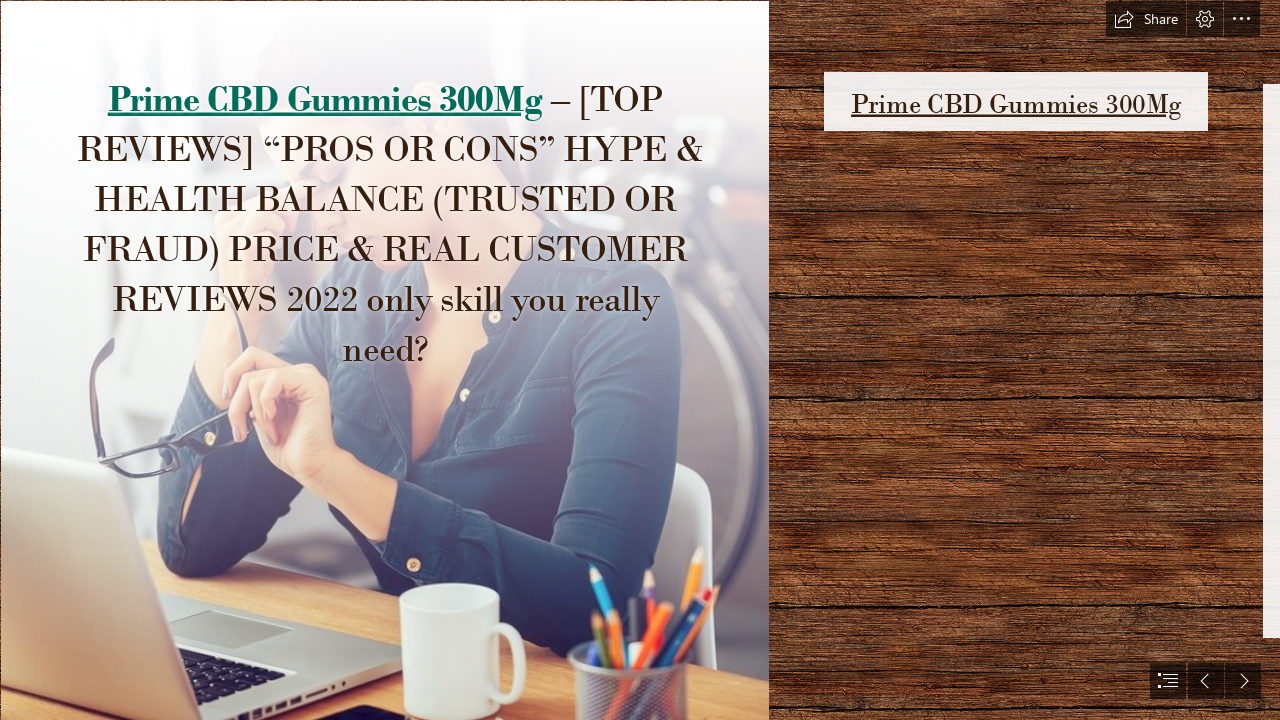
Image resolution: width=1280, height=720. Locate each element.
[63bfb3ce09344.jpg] (384, 360)
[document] (640, 360)
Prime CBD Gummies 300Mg (324, 98)
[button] (1146, 19)
